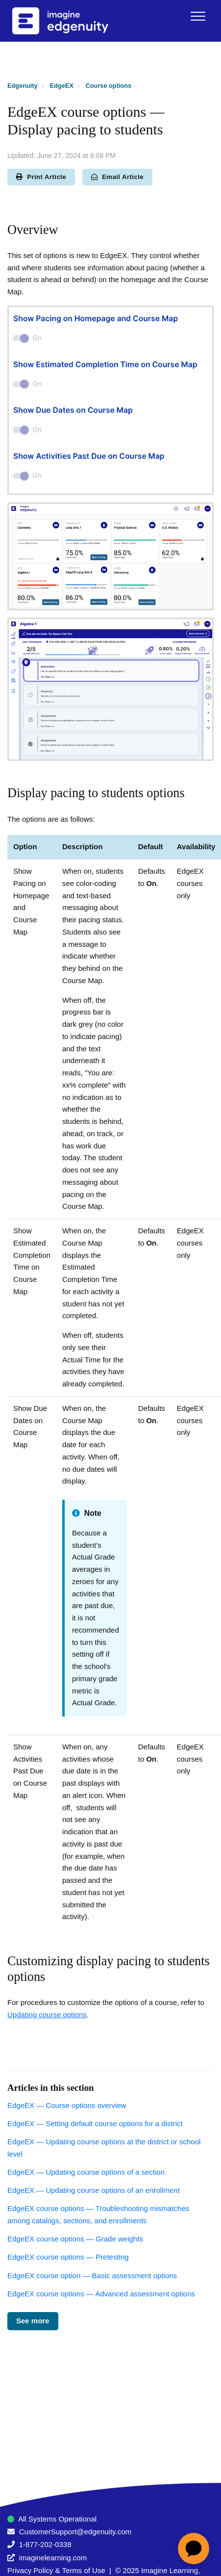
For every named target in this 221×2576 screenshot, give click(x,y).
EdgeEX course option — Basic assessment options (92, 2275)
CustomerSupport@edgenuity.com (75, 2531)
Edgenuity (22, 85)
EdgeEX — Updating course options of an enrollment (93, 2190)
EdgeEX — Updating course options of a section (86, 2172)
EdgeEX (62, 85)
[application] (193, 2548)
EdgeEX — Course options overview (66, 2105)
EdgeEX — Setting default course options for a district (95, 2123)
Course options (109, 85)
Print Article (41, 177)
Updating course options (47, 2014)
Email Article (117, 177)
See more (32, 2320)
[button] (198, 16)
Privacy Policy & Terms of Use (56, 2570)
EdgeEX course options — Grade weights (75, 2239)
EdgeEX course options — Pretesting (68, 2257)
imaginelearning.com (53, 2557)
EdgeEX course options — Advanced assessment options (101, 2294)
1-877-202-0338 (45, 2544)
